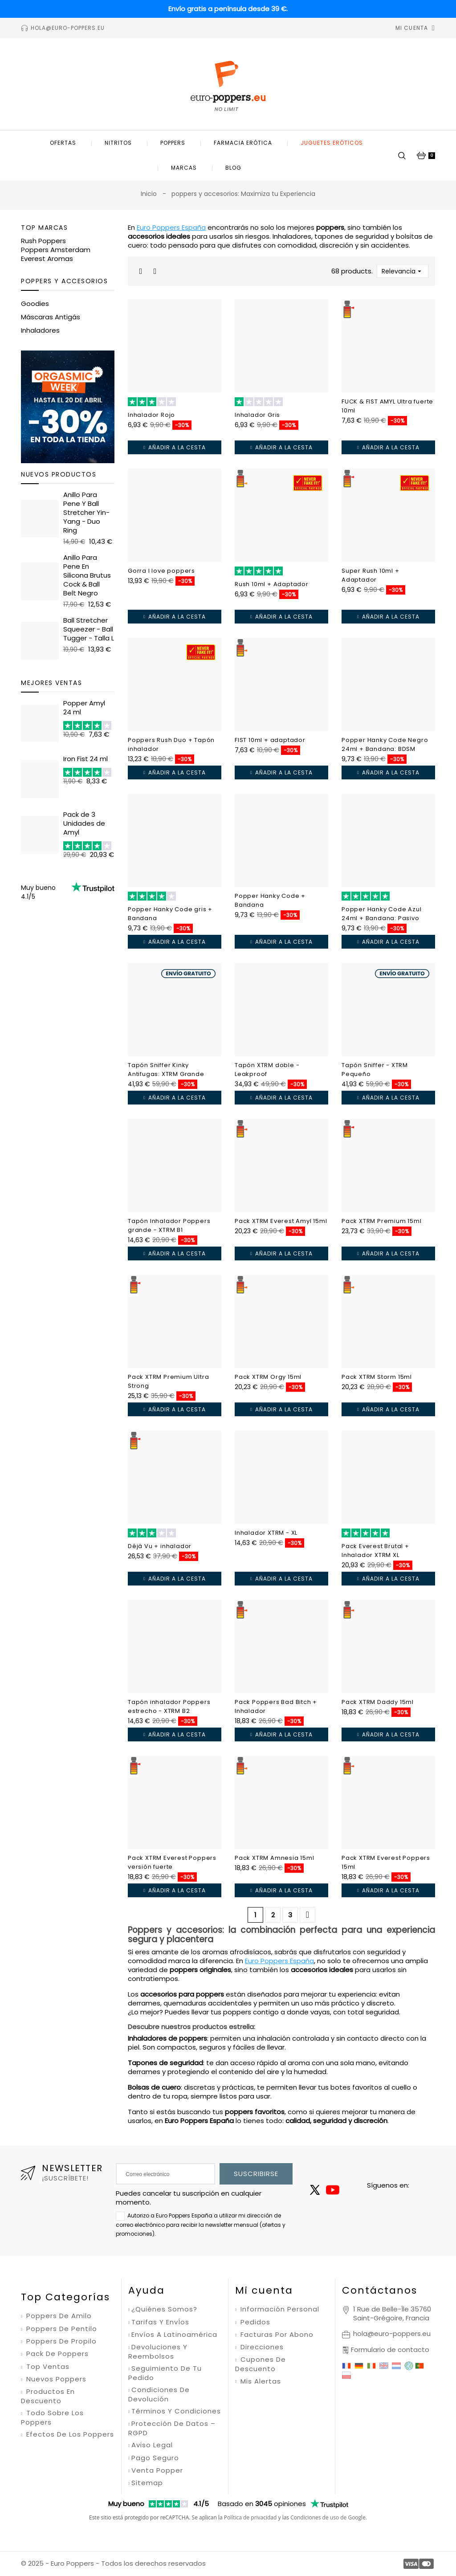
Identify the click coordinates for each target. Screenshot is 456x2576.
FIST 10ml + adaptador (270, 740)
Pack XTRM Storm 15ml (377, 1377)
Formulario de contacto (390, 2349)
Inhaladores (40, 330)
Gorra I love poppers (161, 571)
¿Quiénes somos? (164, 2309)
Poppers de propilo (60, 2341)
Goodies (35, 303)
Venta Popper (157, 2470)
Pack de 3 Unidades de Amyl (84, 823)
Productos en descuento (48, 2396)
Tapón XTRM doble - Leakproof (267, 1069)
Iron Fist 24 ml (85, 758)
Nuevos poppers (55, 2379)
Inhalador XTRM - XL (266, 1532)
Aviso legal (152, 2445)
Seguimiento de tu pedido (165, 2373)
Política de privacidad (250, 2517)
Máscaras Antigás (50, 317)
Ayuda (146, 2290)
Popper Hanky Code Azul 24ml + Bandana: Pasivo (382, 913)
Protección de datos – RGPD (172, 2428)
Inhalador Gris (257, 415)
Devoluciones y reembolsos (157, 2352)
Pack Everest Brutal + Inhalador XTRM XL (375, 1550)
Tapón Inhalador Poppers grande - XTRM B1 (169, 1225)
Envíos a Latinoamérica (174, 2334)
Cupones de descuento (260, 2364)
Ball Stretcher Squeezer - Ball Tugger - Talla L (88, 629)
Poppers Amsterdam (55, 249)
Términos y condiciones (176, 2411)
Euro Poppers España (171, 227)
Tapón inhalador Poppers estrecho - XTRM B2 (169, 1706)
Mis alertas (259, 2381)
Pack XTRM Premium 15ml (382, 1221)
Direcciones (261, 2347)
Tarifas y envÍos (160, 2322)
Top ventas (46, 2366)
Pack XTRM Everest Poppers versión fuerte (172, 1862)
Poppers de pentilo (60, 2328)
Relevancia (402, 271)
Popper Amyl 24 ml (84, 707)
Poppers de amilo (58, 2315)
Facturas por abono (276, 2334)
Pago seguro (155, 2458)
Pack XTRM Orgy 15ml (268, 1377)
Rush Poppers (43, 240)
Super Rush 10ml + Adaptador (370, 575)
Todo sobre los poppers (52, 2418)
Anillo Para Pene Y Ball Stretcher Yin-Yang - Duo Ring (86, 512)
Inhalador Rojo (151, 415)
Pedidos (254, 2322)
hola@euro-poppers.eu (392, 2333)
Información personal (278, 2309)
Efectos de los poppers (69, 2434)
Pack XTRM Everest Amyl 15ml (281, 1221)
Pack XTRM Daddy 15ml (378, 1702)
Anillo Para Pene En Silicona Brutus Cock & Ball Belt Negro (87, 575)
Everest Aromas (47, 258)
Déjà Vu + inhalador (159, 1546)
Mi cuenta (264, 2290)
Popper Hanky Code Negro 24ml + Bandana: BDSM (385, 744)
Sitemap (147, 2482)
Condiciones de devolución (159, 2394)
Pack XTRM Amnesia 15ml (274, 1858)
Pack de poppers (56, 2353)
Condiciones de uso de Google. (328, 2517)
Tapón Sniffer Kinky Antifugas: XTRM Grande (166, 1069)
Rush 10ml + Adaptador (272, 584)
